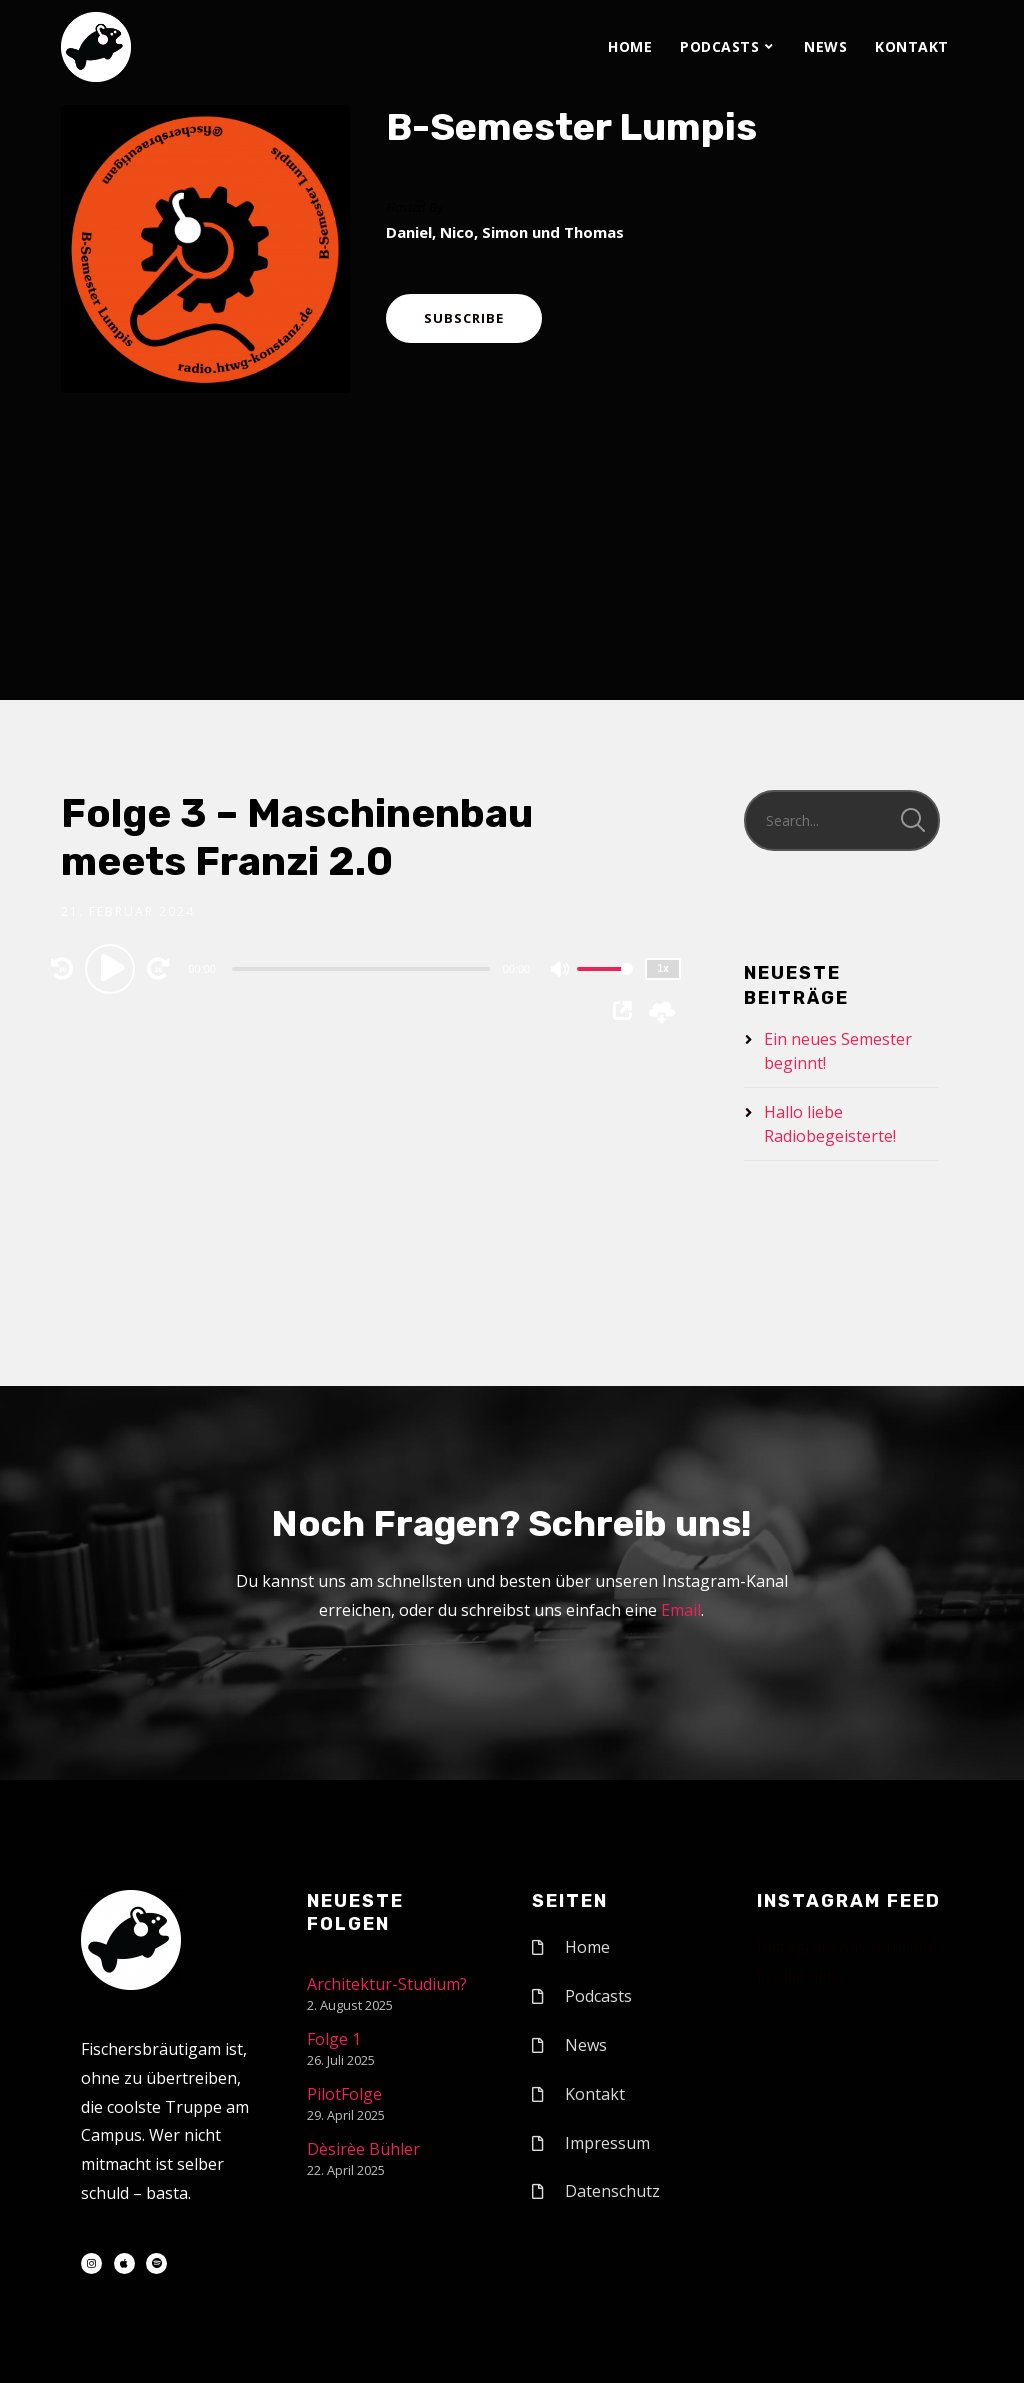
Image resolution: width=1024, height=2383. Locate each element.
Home (630, 46)
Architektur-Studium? (387, 1984)
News (825, 46)
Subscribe (464, 318)
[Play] (113, 968)
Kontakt (912, 46)
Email (681, 1610)
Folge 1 (334, 2039)
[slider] (361, 969)
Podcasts (719, 46)
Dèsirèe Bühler (363, 2149)
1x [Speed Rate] (663, 968)
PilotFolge (344, 2094)
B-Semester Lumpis (571, 127)
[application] (363, 968)
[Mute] (561, 971)
